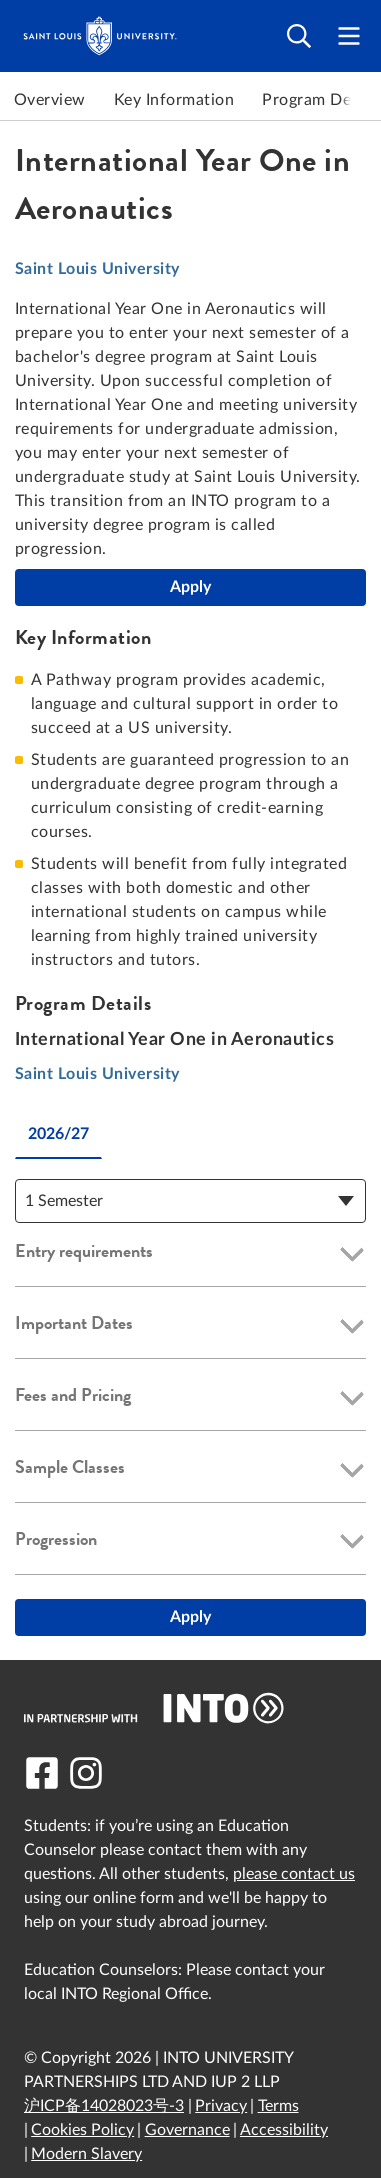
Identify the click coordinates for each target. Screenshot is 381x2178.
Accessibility (284, 2130)
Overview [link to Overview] (50, 100)
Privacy (221, 2106)
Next (361, 100)
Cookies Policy (82, 2130)
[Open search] (299, 36)
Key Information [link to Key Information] (174, 100)
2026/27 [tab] (58, 1134)
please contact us (294, 1874)
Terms (278, 2106)
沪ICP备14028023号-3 (104, 2106)
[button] (190, 1255)
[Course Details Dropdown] (190, 1201)
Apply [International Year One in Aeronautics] (190, 587)
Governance (187, 2130)
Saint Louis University (97, 269)
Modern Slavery (86, 2154)
